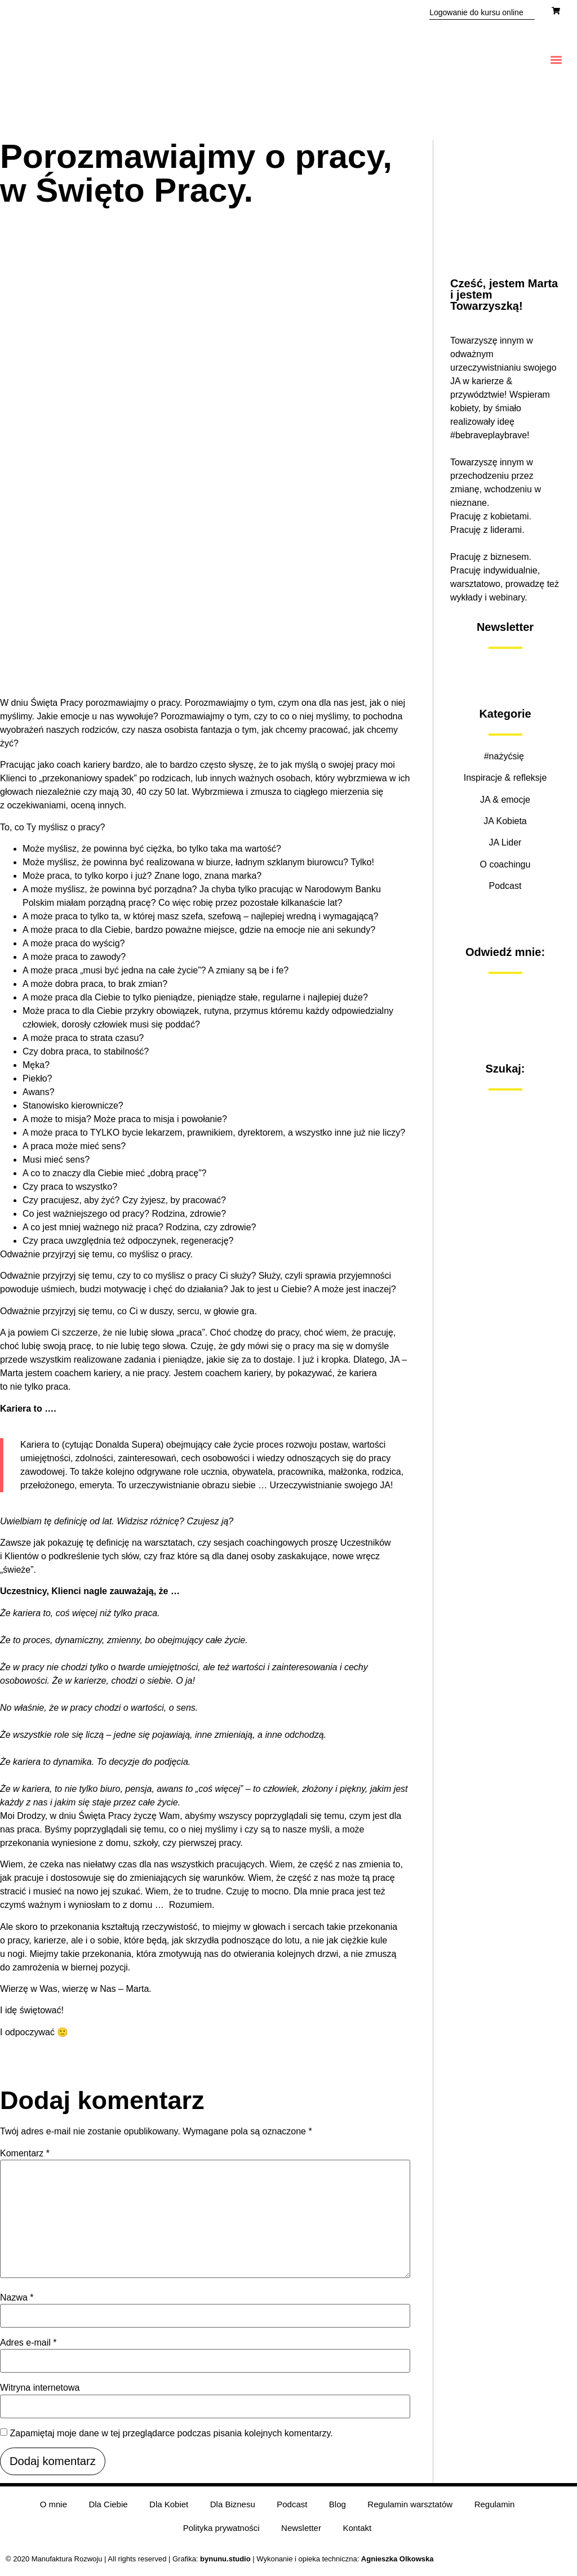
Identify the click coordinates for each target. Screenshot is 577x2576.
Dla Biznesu (232, 2506)
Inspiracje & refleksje (505, 777)
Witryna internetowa (39, 2387)
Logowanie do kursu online (476, 12)
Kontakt (358, 2532)
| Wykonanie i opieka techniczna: (280, 2564)
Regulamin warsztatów (412, 2506)
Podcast (505, 886)
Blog (338, 2506)
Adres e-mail (28, 2342)
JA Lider (505, 842)
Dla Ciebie (106, 2506)
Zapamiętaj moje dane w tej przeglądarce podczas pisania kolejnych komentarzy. (171, 2433)
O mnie (50, 2506)
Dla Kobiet (167, 2506)
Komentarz (25, 2153)
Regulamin (497, 2506)
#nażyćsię (505, 756)
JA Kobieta (505, 821)
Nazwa (17, 2297)
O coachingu (505, 864)
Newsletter (301, 2532)
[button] (556, 60)
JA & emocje (505, 799)
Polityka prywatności (220, 2532)
